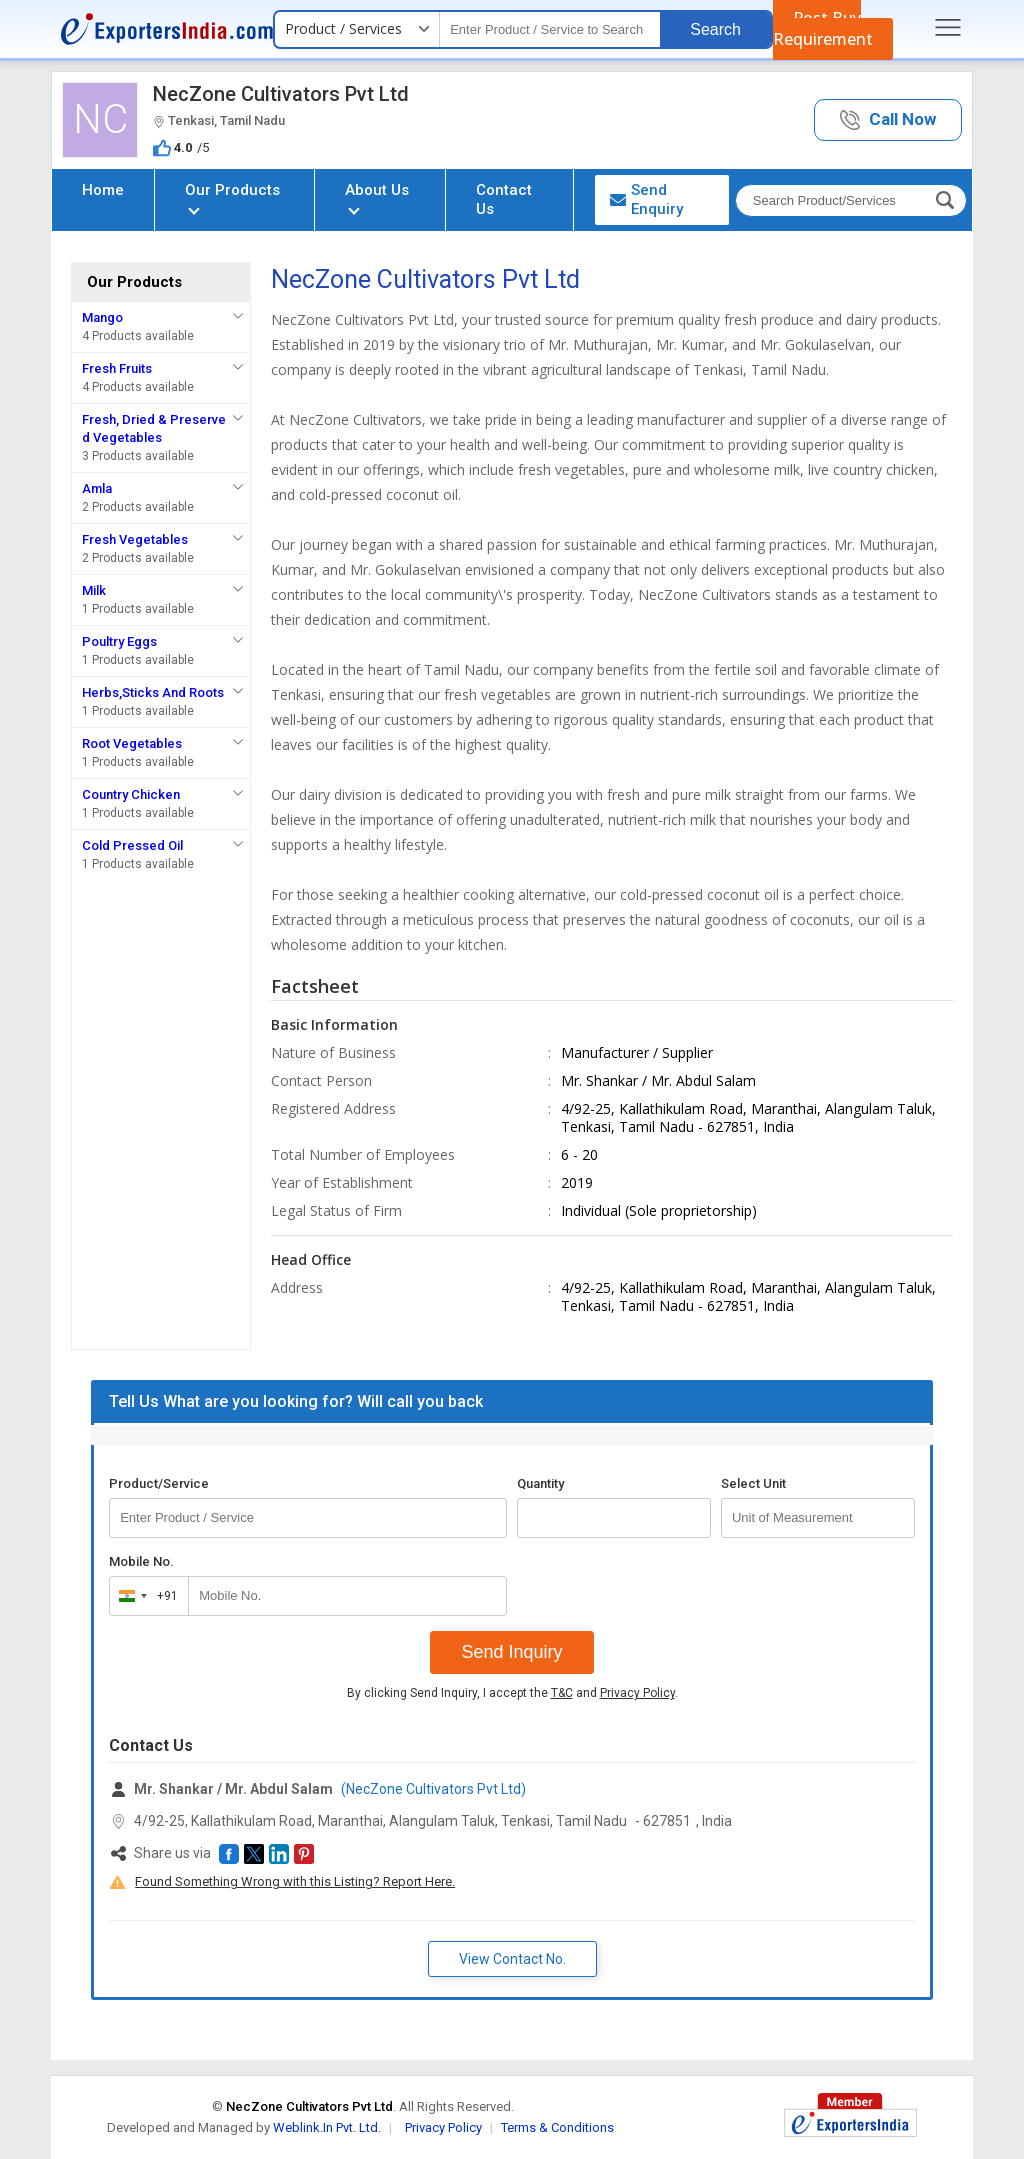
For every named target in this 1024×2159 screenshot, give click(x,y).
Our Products (232, 197)
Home (103, 190)
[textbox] (550, 29)
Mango (102, 317)
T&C (562, 1693)
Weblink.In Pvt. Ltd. (327, 2127)
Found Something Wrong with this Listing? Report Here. (295, 1881)
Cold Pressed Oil (132, 845)
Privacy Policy (637, 1693)
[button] (888, 120)
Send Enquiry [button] (646, 199)
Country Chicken (131, 794)
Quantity (540, 1483)
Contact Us (504, 199)
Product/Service (159, 1483)
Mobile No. (141, 1561)
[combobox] (144, 1596)
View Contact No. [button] (512, 1959)
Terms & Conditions (557, 2127)
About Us (377, 197)
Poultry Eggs (119, 641)
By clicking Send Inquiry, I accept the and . (512, 1693)
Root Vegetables (132, 743)
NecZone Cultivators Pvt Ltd (281, 94)
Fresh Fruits (117, 368)
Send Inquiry (511, 1652)
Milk (94, 590)
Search (715, 29)
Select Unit (753, 1483)
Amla (97, 488)
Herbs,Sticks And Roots (153, 692)
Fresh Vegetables (135, 539)
